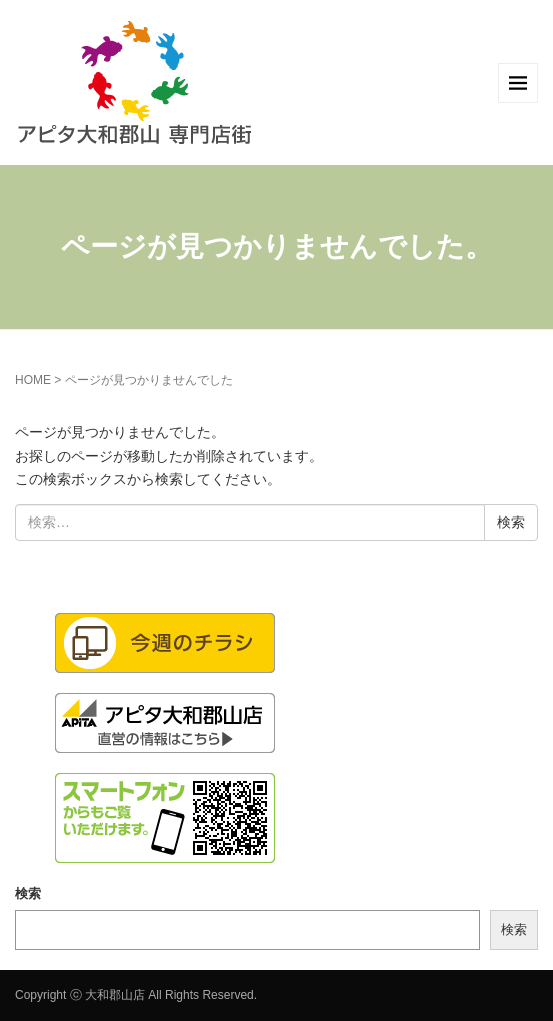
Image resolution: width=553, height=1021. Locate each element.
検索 (28, 893)
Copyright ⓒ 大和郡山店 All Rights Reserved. (136, 995)
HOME (33, 380)
